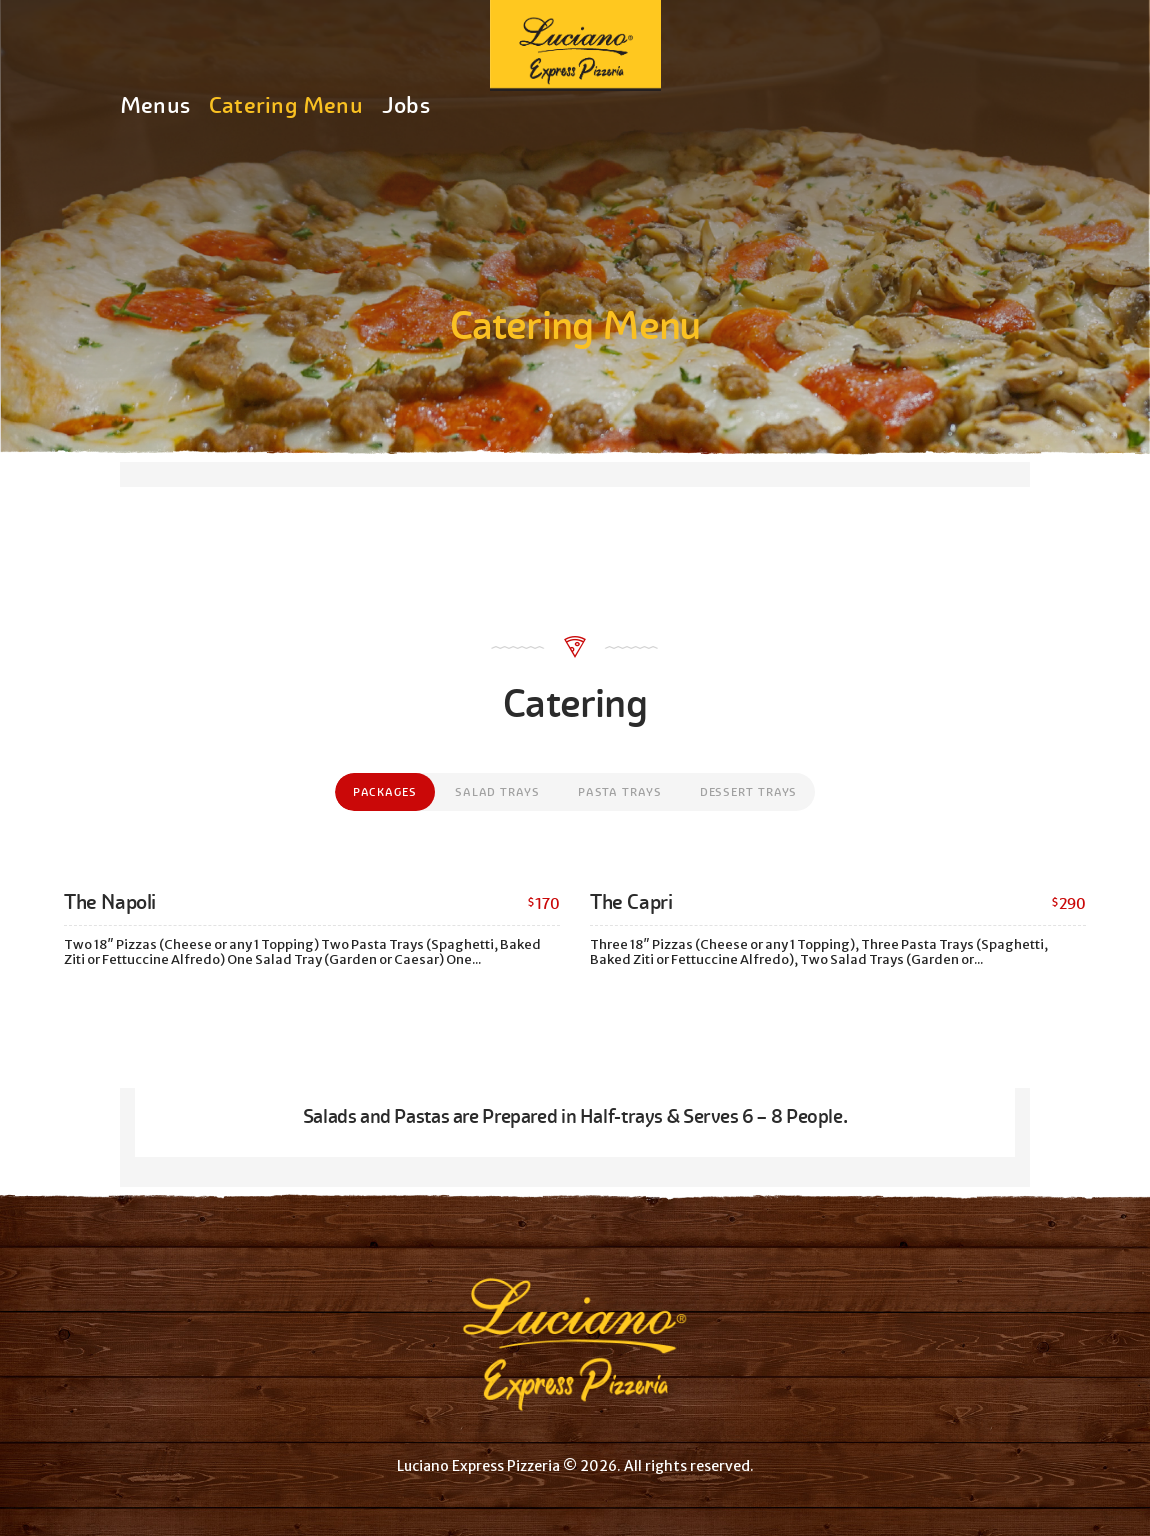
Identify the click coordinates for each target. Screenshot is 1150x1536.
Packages (385, 792)
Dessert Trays (749, 792)
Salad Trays (497, 792)
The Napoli (110, 902)
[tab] (385, 792)
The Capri (631, 902)
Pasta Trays (620, 792)
